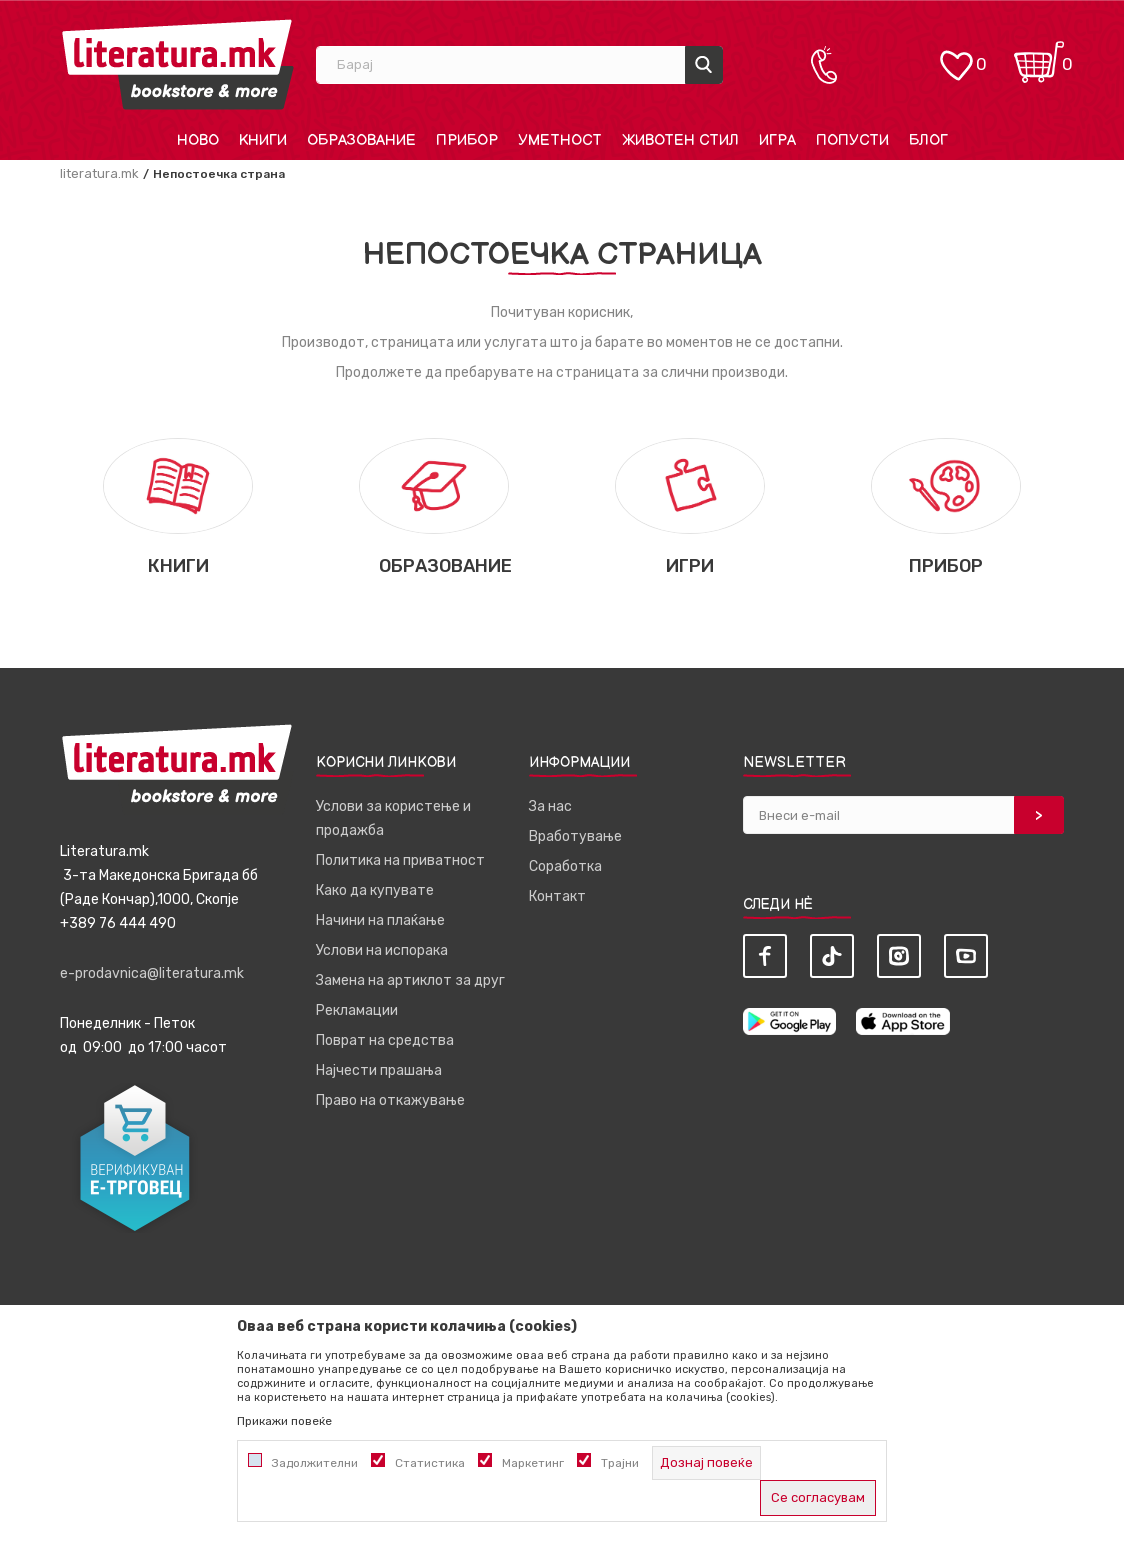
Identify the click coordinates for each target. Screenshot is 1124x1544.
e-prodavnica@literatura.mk (152, 973)
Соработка (565, 866)
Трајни (620, 1463)
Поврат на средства (385, 1040)
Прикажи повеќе (284, 1421)
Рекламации (357, 1010)
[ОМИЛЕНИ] (956, 55)
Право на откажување (390, 1100)
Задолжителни (315, 1463)
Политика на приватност (400, 860)
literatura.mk (99, 173)
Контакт (557, 896)
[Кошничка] (1039, 55)
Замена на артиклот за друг (410, 980)
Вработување (575, 836)
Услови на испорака (382, 950)
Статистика (430, 1463)
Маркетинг (533, 1463)
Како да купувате (375, 890)
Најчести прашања (379, 1070)
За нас (550, 806)
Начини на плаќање (380, 920)
